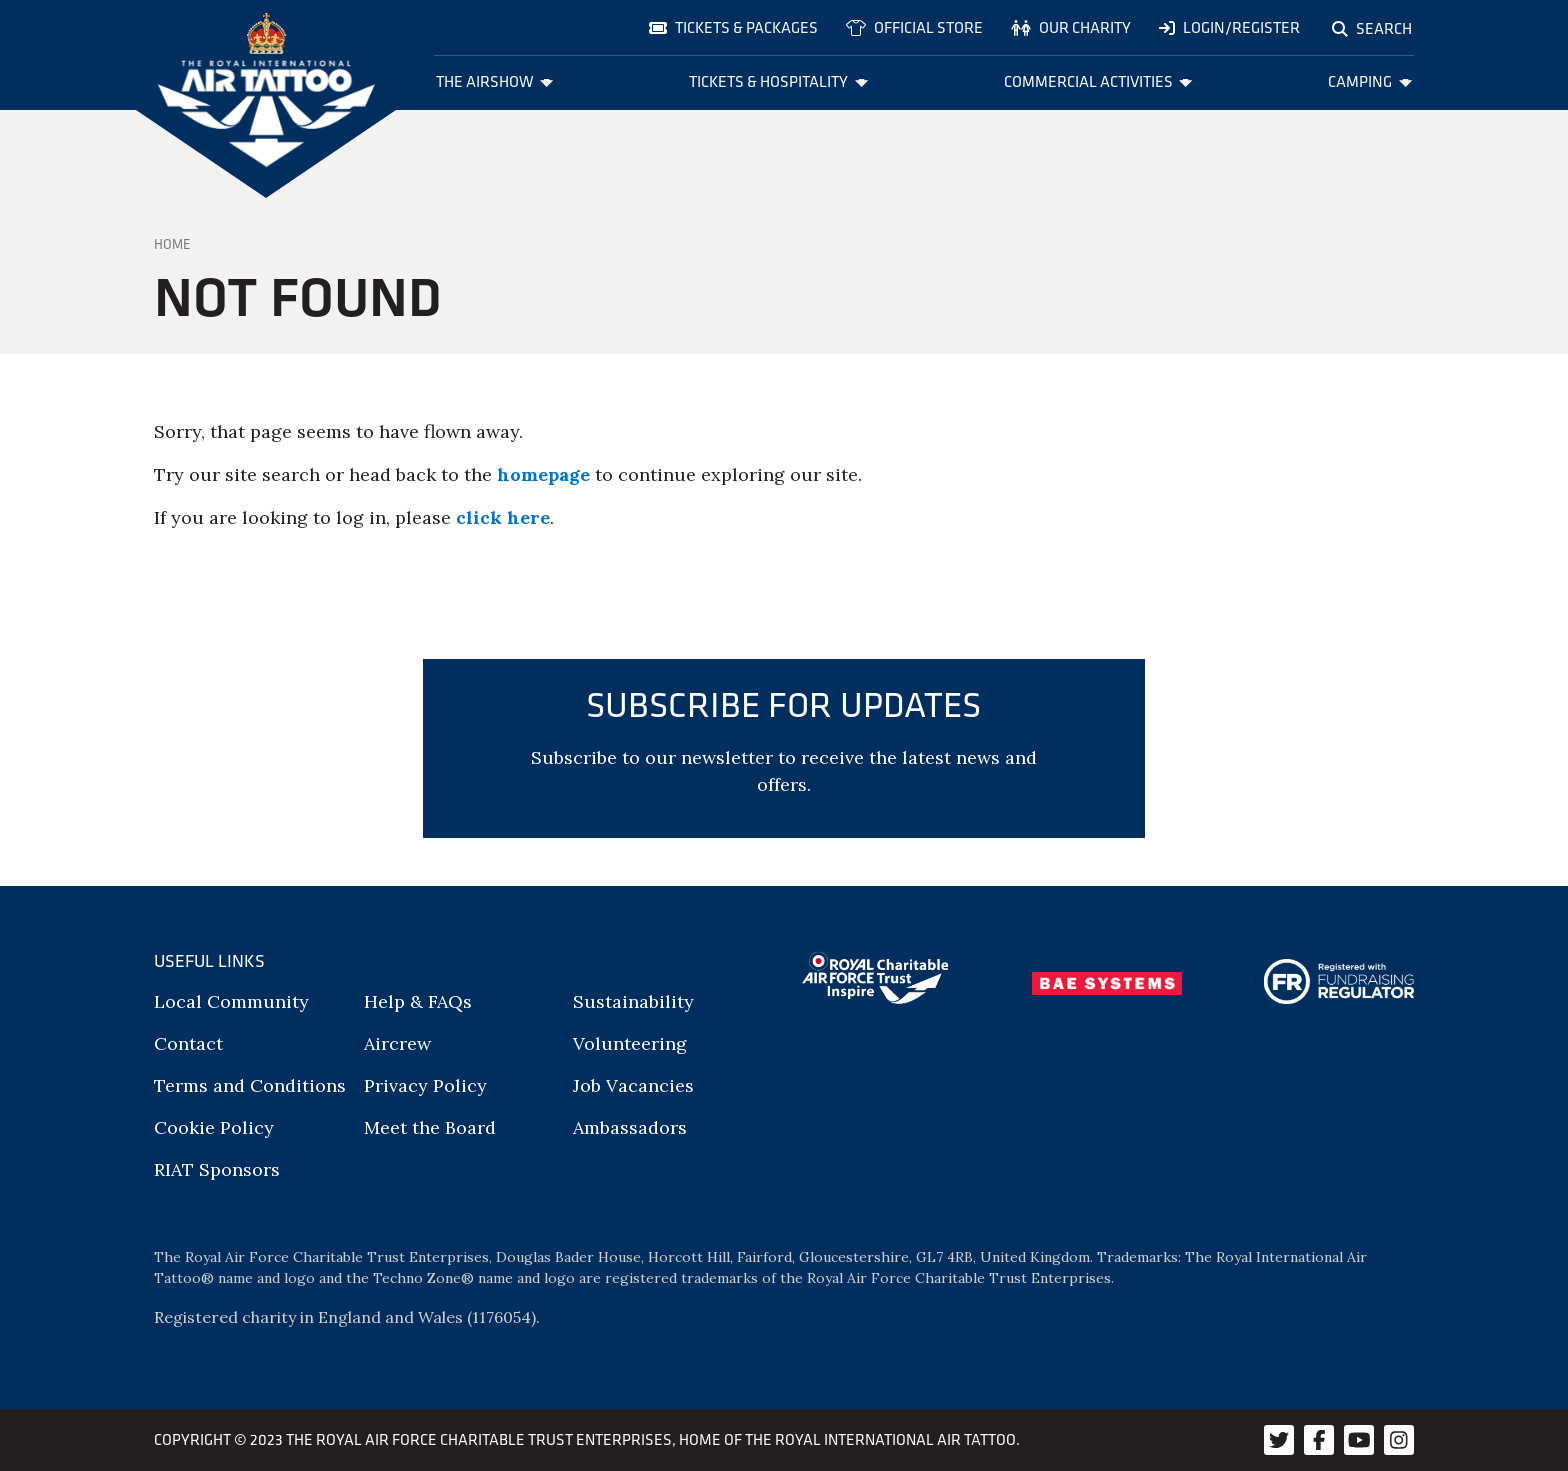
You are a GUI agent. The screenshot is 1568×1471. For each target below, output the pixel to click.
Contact (188, 1043)
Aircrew (397, 1043)
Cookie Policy (214, 1127)
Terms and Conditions (250, 1085)
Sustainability (633, 1001)
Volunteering (630, 1043)
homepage (543, 474)
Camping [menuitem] (1370, 81)
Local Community (231, 1001)
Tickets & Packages (733, 27)
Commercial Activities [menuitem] (1098, 81)
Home (172, 244)
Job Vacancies (633, 1085)
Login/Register (1229, 27)
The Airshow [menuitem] (495, 81)
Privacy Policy (425, 1085)
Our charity (1071, 27)
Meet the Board (430, 1127)
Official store (914, 27)
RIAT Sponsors (217, 1169)
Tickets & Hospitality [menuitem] (778, 81)
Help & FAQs (418, 1001)
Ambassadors (630, 1127)
